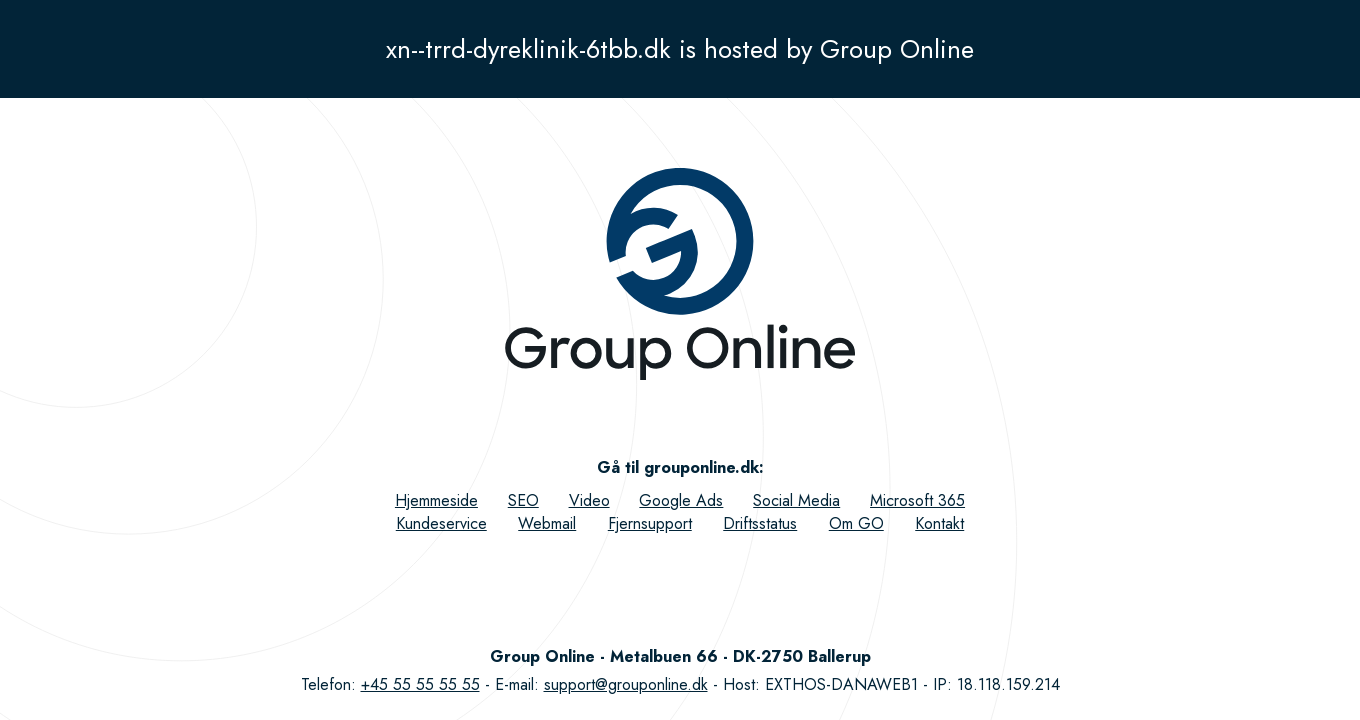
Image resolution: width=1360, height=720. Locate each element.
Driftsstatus (760, 523)
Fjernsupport (650, 523)
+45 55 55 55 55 (420, 684)
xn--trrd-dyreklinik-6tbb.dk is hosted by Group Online (680, 49)
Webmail (547, 523)
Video (589, 500)
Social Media (796, 500)
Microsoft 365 (917, 500)
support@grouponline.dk (626, 684)
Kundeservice (441, 523)
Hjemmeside (436, 500)
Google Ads (681, 500)
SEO (523, 500)
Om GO (856, 523)
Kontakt (939, 523)
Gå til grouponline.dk (678, 467)
